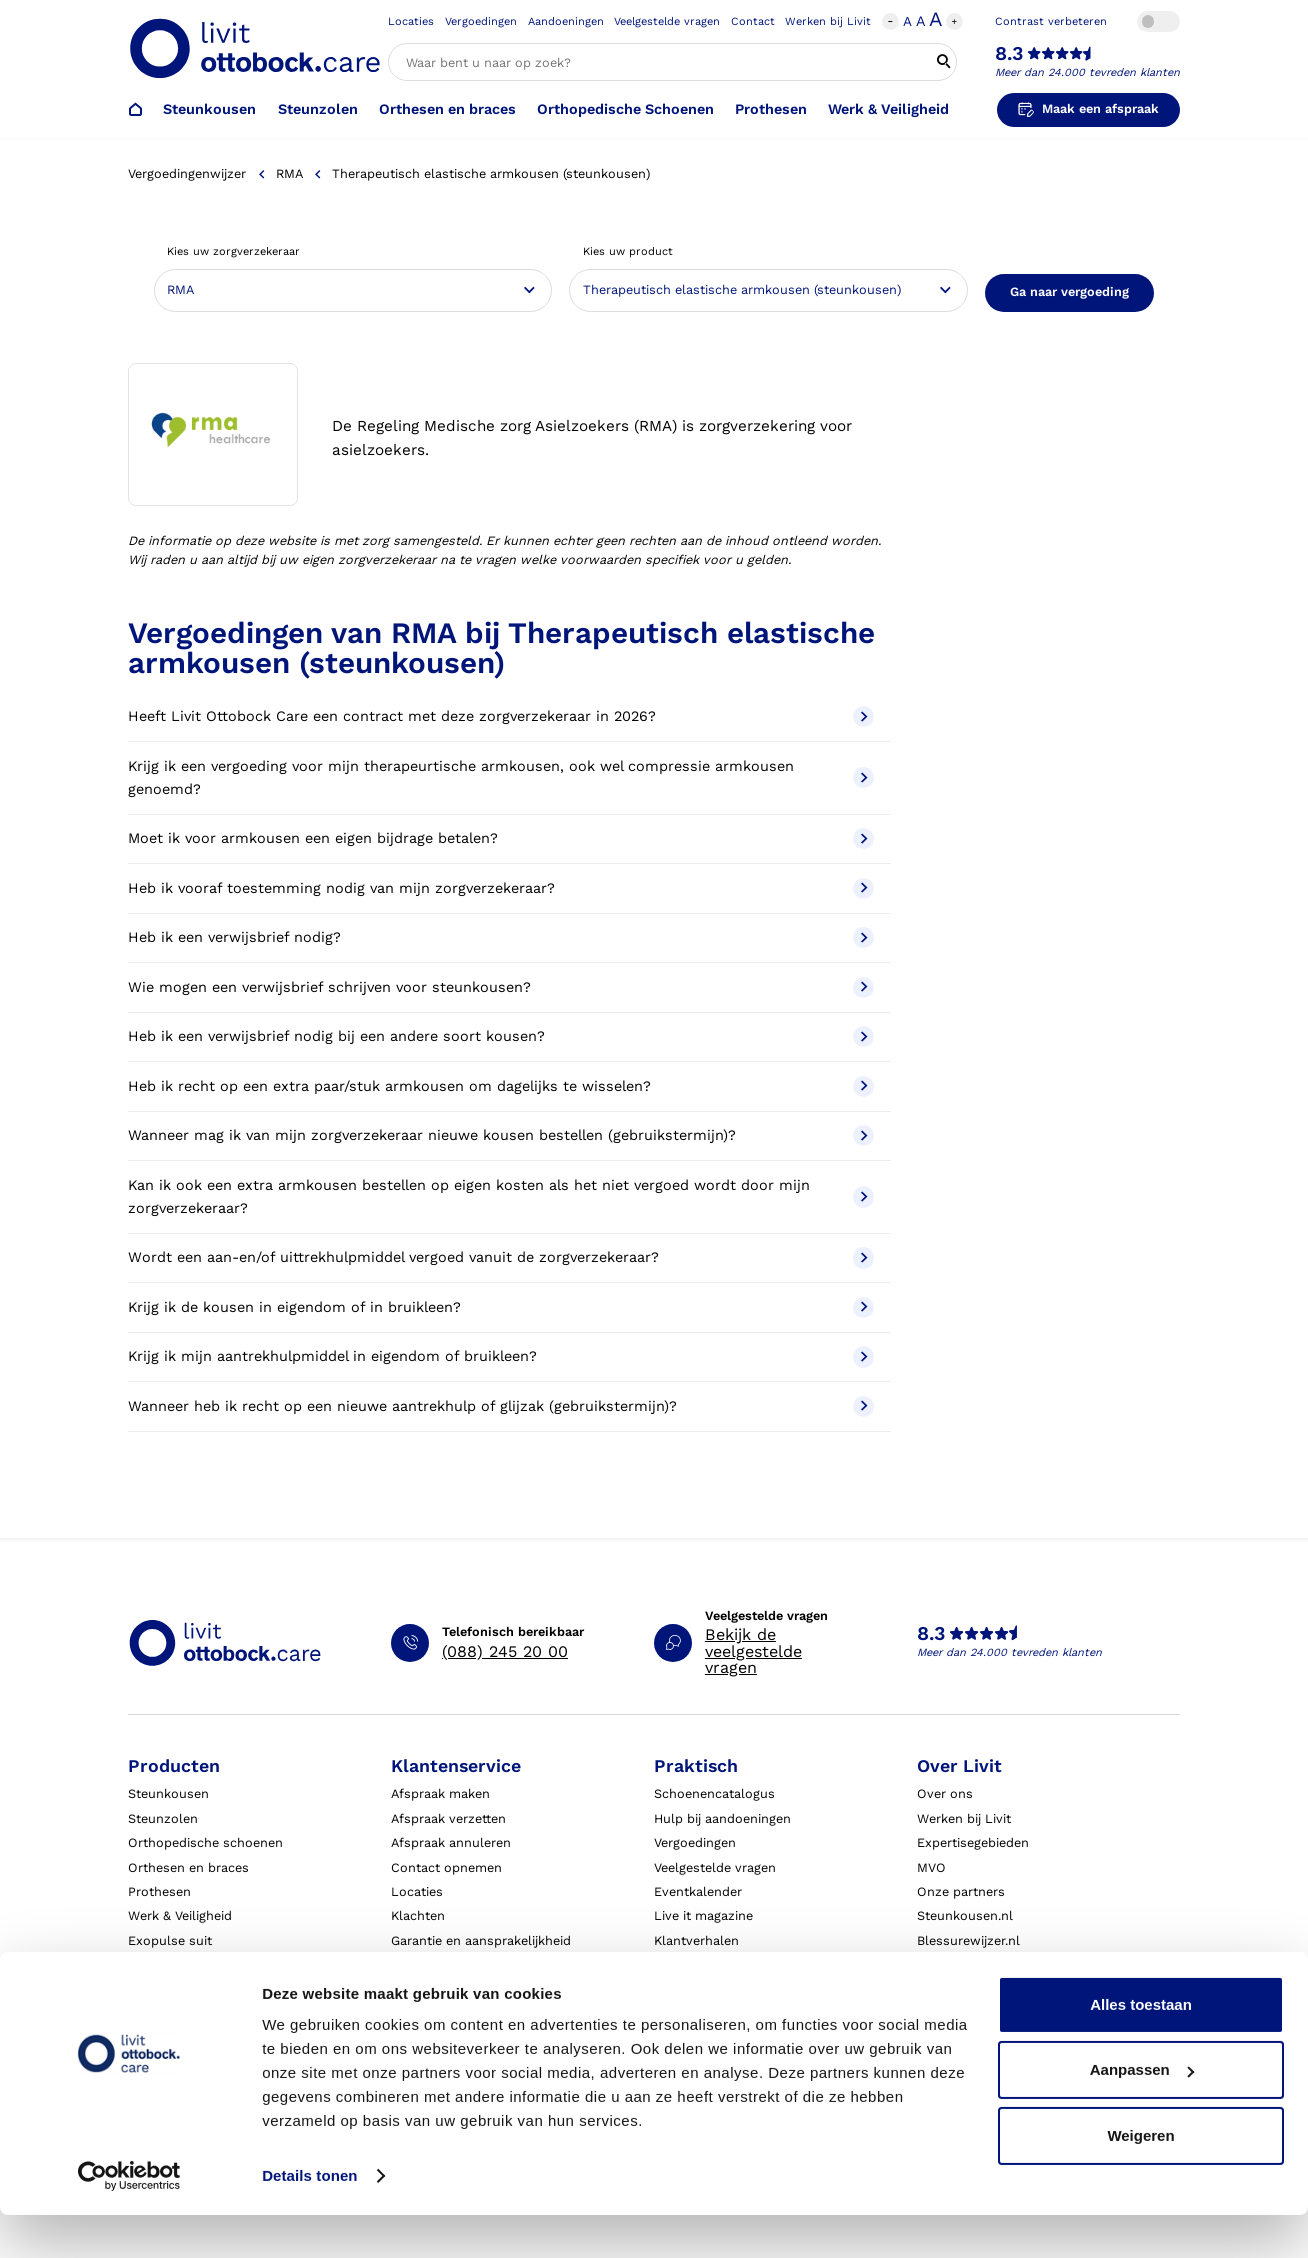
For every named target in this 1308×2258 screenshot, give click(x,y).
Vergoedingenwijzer (187, 173)
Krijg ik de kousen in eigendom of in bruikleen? (501, 1307)
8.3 (1009, 54)
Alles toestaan (1141, 2047)
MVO (931, 1867)
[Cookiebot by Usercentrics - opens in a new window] (129, 2219)
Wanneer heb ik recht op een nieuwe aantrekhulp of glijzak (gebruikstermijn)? (501, 1406)
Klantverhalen (696, 1940)
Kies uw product (628, 251)
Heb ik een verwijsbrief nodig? (501, 937)
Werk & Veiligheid (888, 109)
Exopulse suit (170, 1940)
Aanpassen (1142, 2112)
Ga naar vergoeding (1069, 291)
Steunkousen (209, 109)
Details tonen (309, 2218)
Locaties (411, 21)
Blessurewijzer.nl (968, 1940)
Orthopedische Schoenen (625, 109)
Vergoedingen (481, 21)
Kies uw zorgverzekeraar (233, 251)
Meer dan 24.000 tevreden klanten (1087, 72)
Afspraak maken (440, 1793)
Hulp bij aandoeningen (722, 1818)
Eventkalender (698, 1891)
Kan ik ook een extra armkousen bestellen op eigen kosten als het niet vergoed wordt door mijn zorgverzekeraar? (501, 1197)
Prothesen (771, 109)
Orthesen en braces (447, 109)
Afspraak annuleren (451, 1842)
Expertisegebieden (973, 1842)
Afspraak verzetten (448, 1818)
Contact (753, 21)
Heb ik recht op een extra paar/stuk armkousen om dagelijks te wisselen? (501, 1086)
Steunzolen (318, 109)
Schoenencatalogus (714, 1793)
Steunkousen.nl (965, 1915)
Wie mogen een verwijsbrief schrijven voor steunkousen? (501, 987)
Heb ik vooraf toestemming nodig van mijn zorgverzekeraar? (501, 888)
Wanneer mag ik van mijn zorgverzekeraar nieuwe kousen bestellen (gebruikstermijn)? (501, 1135)
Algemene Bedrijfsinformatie (740, 1964)
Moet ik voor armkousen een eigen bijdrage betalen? (501, 838)
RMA (289, 173)
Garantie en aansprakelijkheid (481, 1940)
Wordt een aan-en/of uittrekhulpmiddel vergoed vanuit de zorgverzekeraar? (501, 1257)
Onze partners (961, 1891)
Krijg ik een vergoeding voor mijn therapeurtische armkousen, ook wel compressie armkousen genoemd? (501, 778)
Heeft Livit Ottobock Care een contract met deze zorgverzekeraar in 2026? (501, 716)
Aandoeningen (566, 21)
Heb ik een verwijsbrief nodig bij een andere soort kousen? (501, 1036)
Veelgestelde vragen (667, 21)
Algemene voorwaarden (726, 1989)
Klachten (418, 1915)
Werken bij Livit (828, 21)
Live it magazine (703, 1915)
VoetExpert (950, 1964)
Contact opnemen (446, 1867)
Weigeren (1140, 2178)
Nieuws (939, 1989)
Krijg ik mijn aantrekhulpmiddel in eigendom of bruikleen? (501, 1356)
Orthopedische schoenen (205, 1842)
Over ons (945, 1793)
